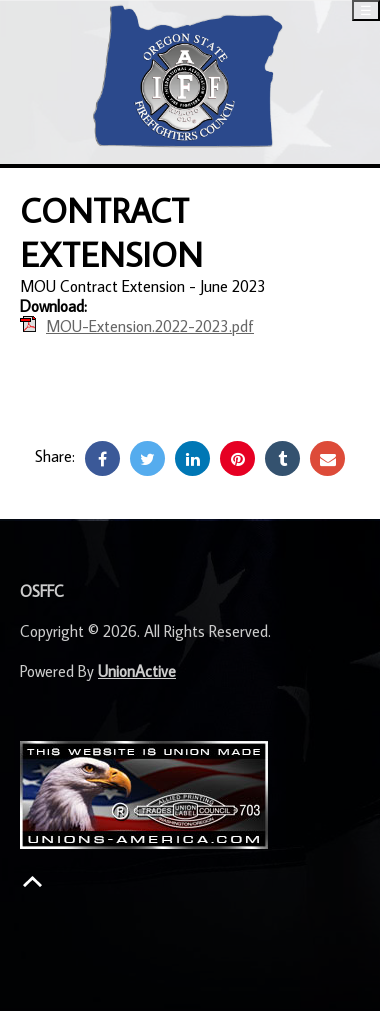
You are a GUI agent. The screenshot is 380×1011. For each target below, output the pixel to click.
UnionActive (137, 671)
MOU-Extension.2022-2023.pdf (150, 326)
